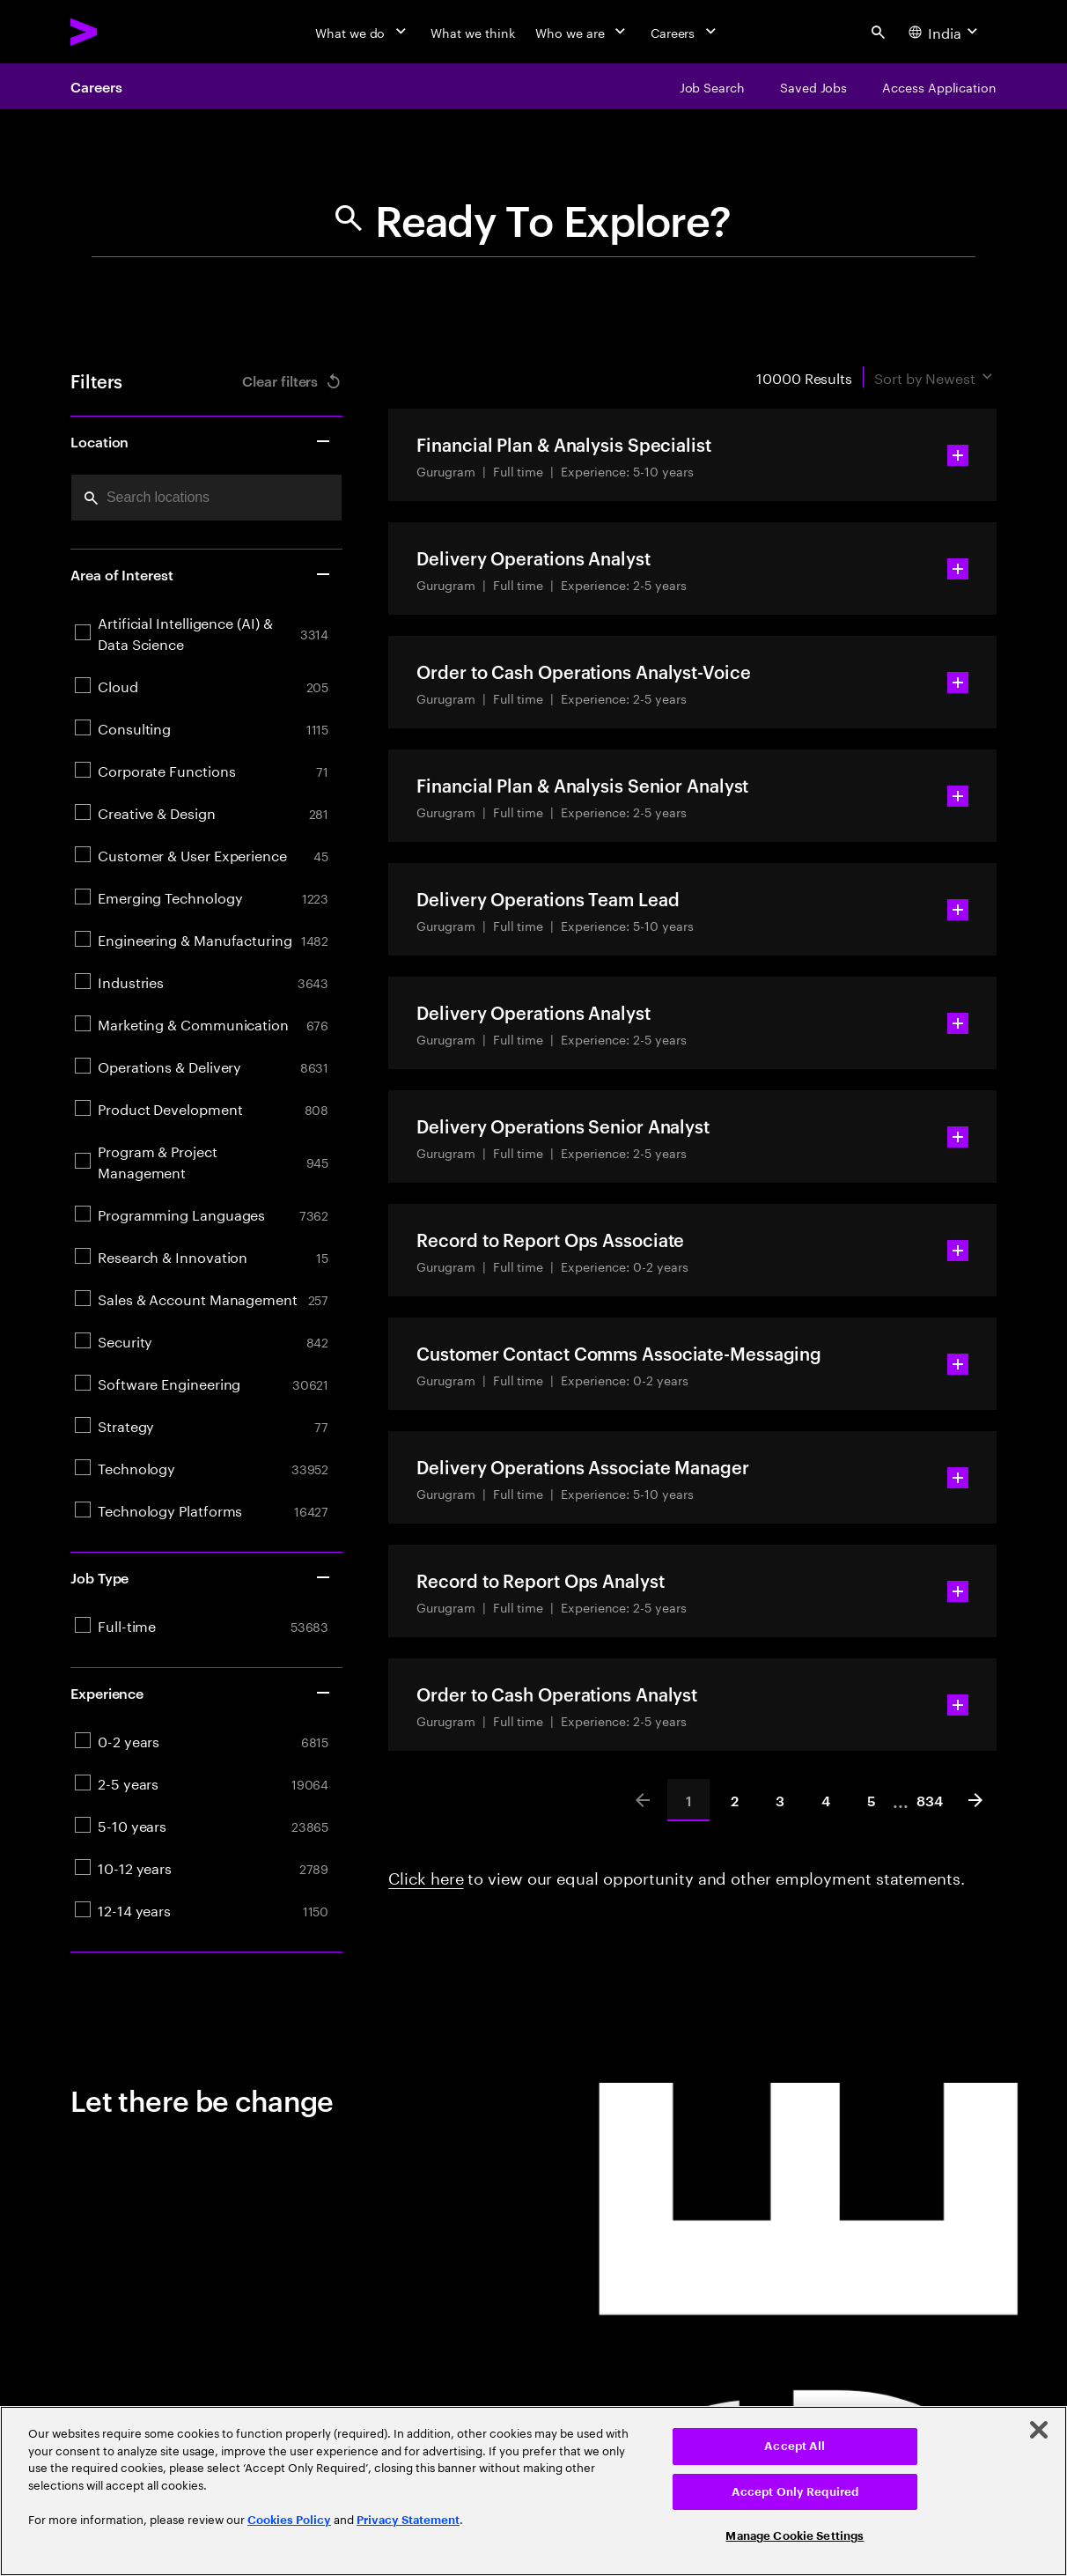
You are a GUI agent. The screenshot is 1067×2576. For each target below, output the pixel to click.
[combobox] (206, 497)
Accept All (794, 2446)
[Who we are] (582, 31)
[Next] (975, 1800)
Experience (201, 1692)
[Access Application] (939, 86)
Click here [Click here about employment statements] (425, 1876)
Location (201, 441)
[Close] (1038, 2429)
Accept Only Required (795, 2492)
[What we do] (362, 31)
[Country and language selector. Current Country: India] (945, 32)
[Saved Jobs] (813, 86)
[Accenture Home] (124, 32)
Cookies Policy (289, 2520)
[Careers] (685, 31)
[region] (533, 2491)
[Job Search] (712, 86)
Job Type (201, 1577)
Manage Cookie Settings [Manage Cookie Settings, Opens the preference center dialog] (794, 2536)
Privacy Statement (408, 2520)
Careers (95, 86)
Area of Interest (201, 574)
